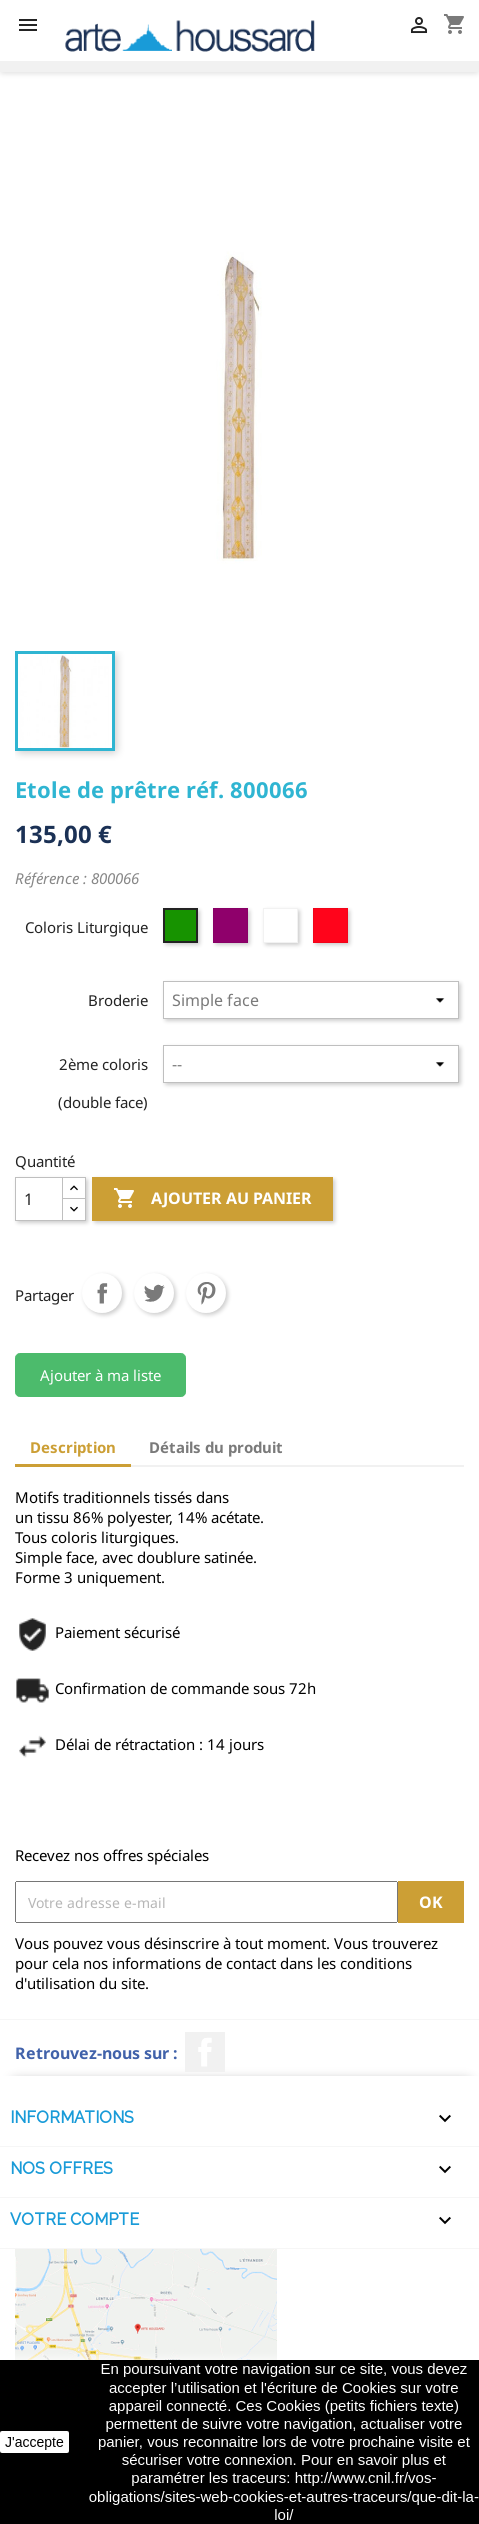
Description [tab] (73, 1447)
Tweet (154, 1293)
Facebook (205, 2052)
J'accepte (34, 2442)
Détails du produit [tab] (216, 1447)
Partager (102, 1293)
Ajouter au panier (212, 1199)
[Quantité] (39, 1199)
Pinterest (206, 1293)
